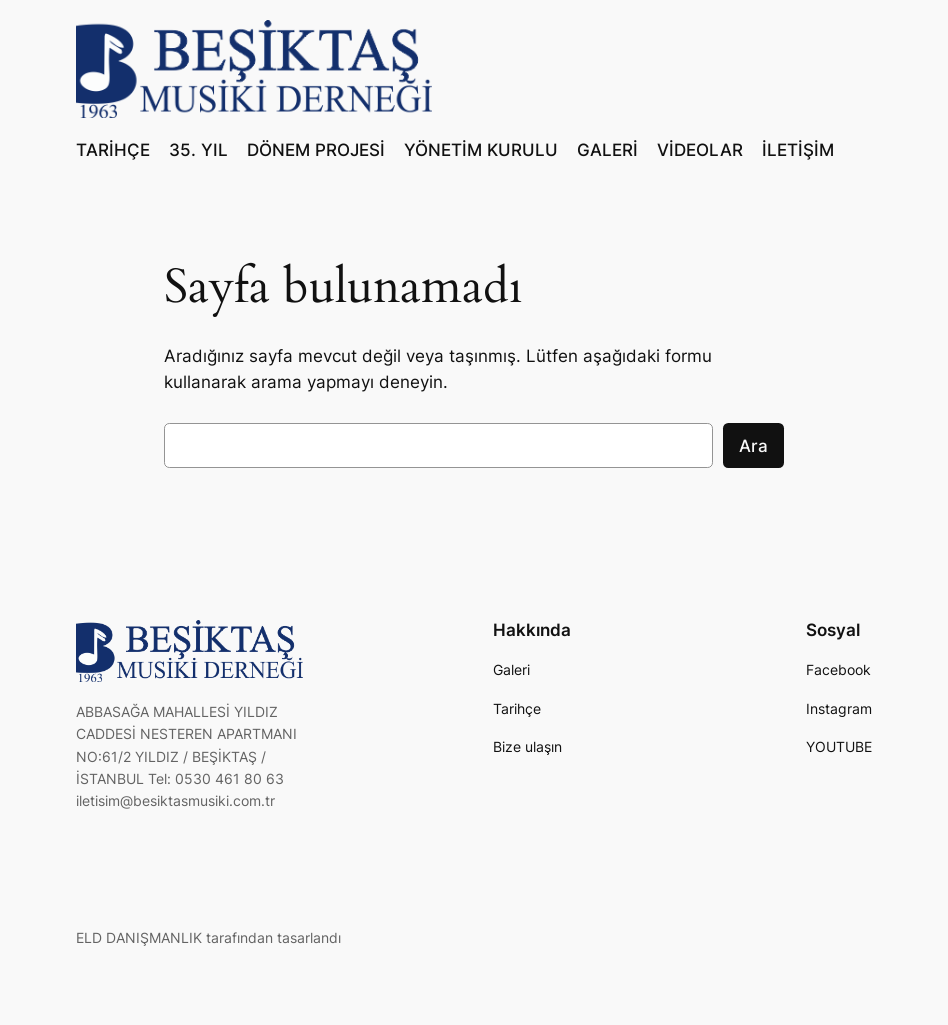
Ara (753, 446)
